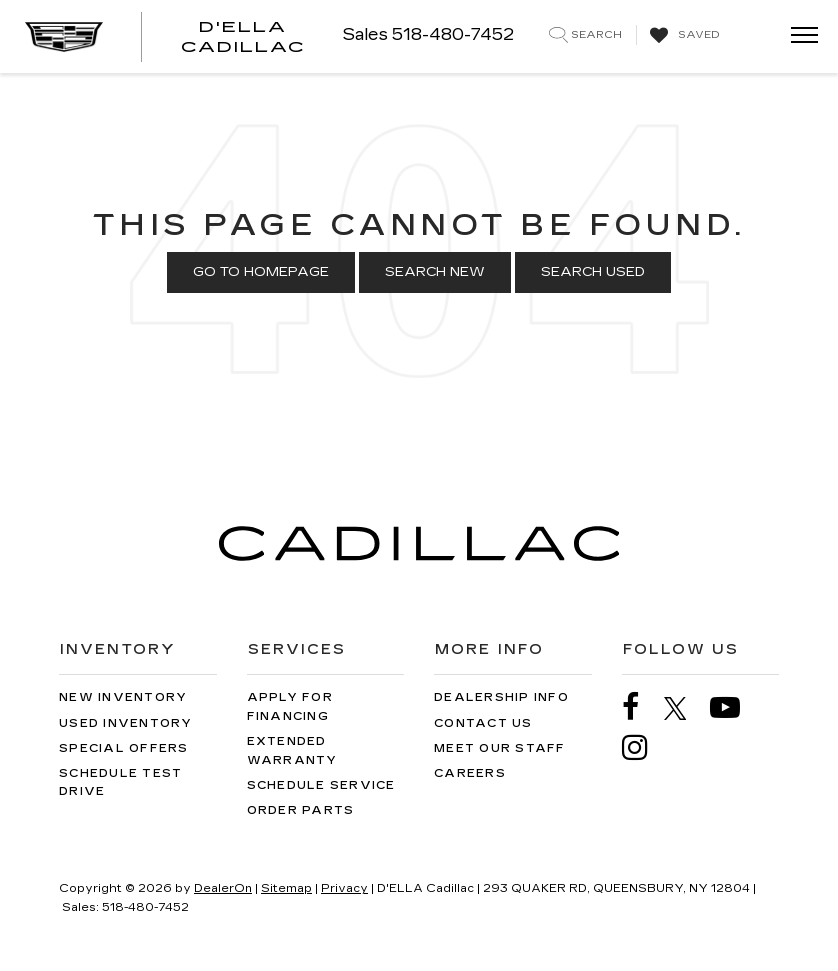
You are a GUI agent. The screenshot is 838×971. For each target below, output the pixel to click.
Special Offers (124, 748)
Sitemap (286, 888)
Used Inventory (126, 723)
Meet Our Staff (500, 748)
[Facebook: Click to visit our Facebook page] (641, 707)
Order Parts (301, 810)
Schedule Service (321, 785)
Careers (470, 773)
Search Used (593, 272)
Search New (435, 272)
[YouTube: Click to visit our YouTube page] (735, 707)
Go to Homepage (261, 272)
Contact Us (483, 723)
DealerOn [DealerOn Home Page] (223, 888)
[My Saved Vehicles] (682, 36)
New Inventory (123, 697)
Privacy (344, 888)
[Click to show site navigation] (798, 36)
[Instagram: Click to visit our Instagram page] (645, 747)
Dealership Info (501, 697)
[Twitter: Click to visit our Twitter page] (685, 708)
